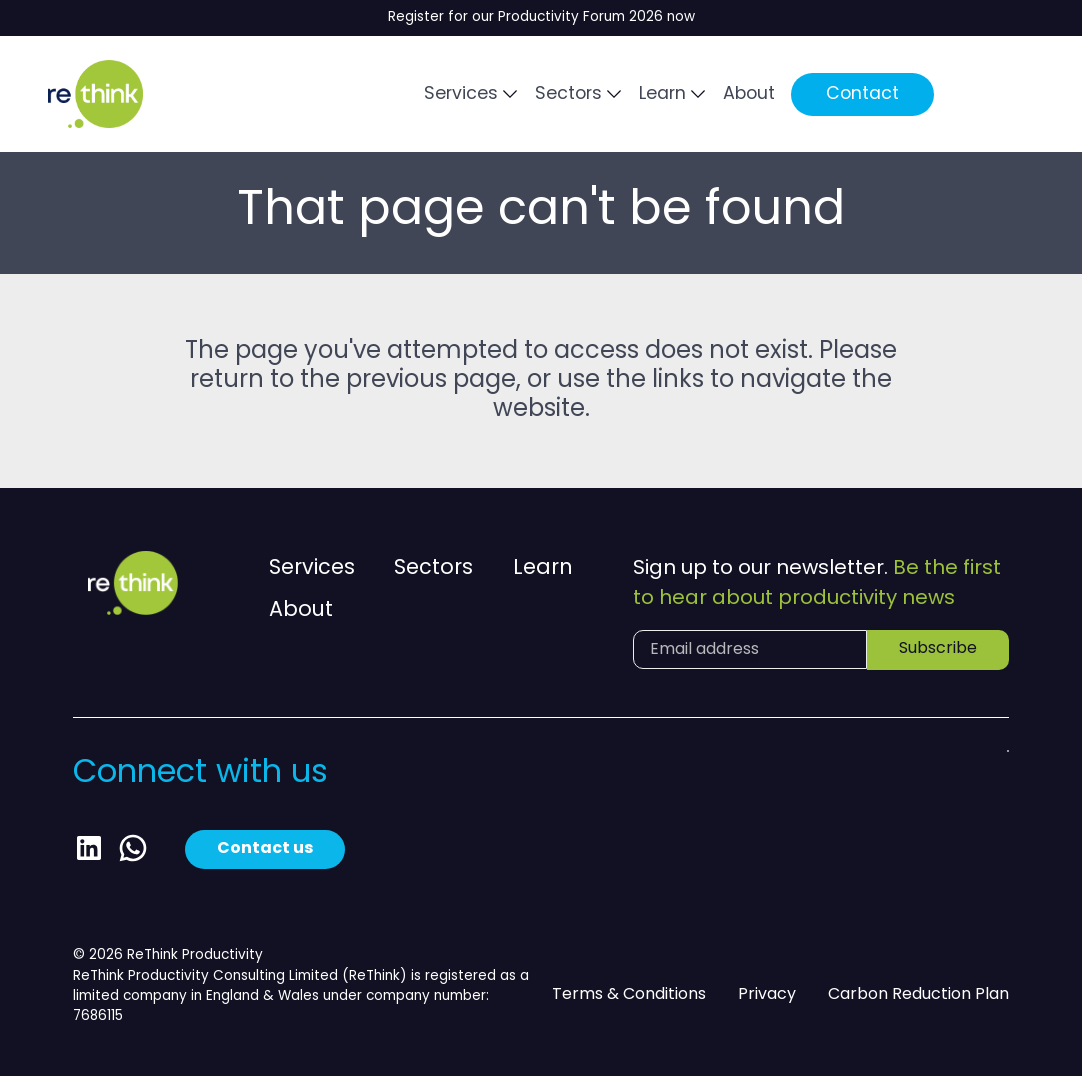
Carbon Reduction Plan (918, 995)
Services (461, 94)
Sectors (568, 94)
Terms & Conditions (629, 995)
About (749, 94)
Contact (862, 94)
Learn (662, 94)
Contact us (265, 849)
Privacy (767, 995)
